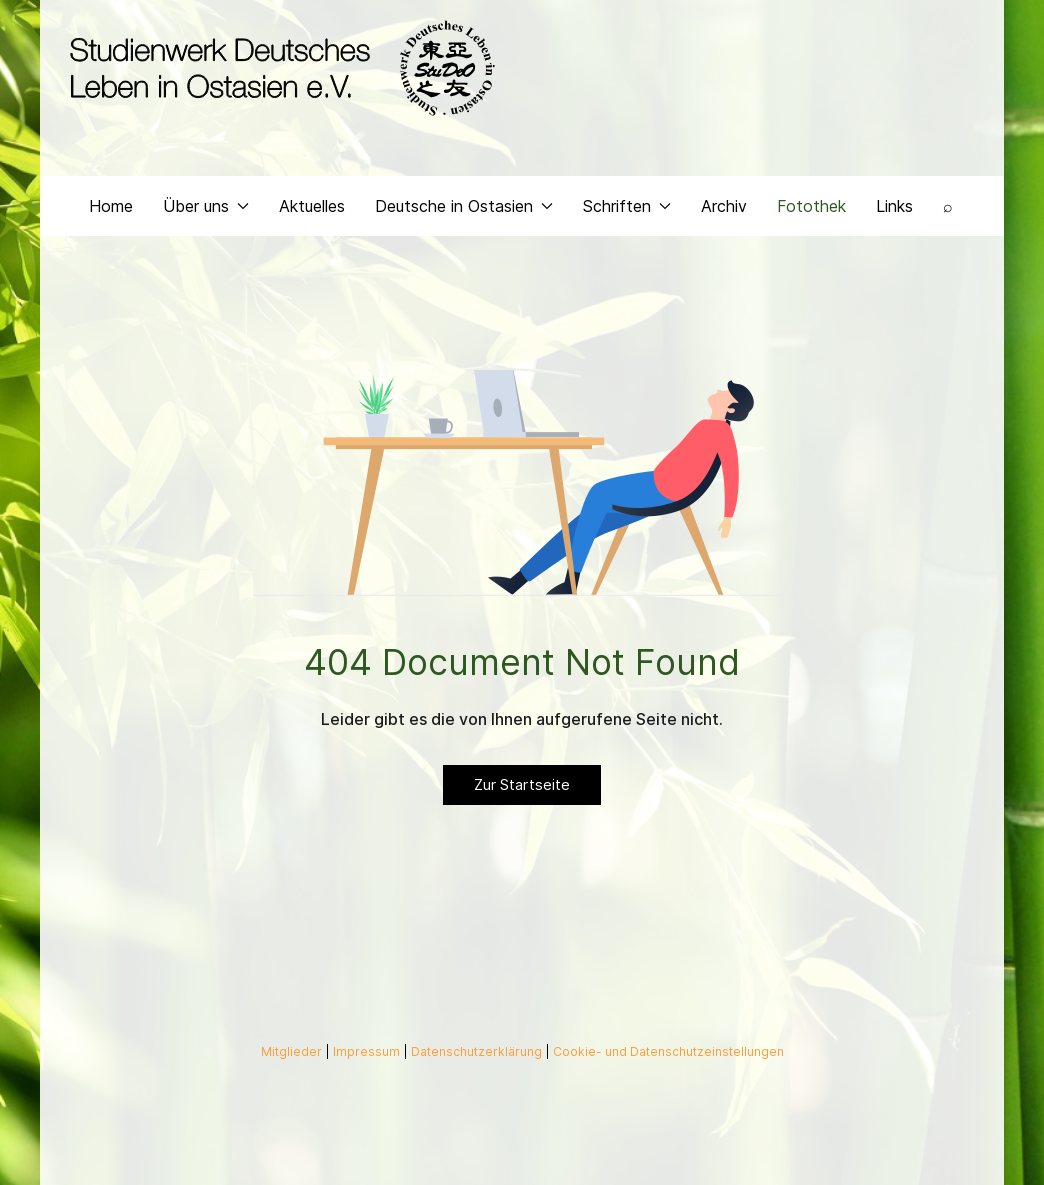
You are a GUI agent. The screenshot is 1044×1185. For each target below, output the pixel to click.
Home (111, 206)
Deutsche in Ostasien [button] (464, 206)
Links (894, 206)
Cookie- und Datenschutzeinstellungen (668, 1051)
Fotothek (811, 206)
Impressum (368, 1051)
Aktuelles (312, 206)
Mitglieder (293, 1051)
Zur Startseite (522, 784)
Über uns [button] (206, 206)
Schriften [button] (627, 206)
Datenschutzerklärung (478, 1051)
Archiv (724, 206)
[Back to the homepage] (277, 68)
